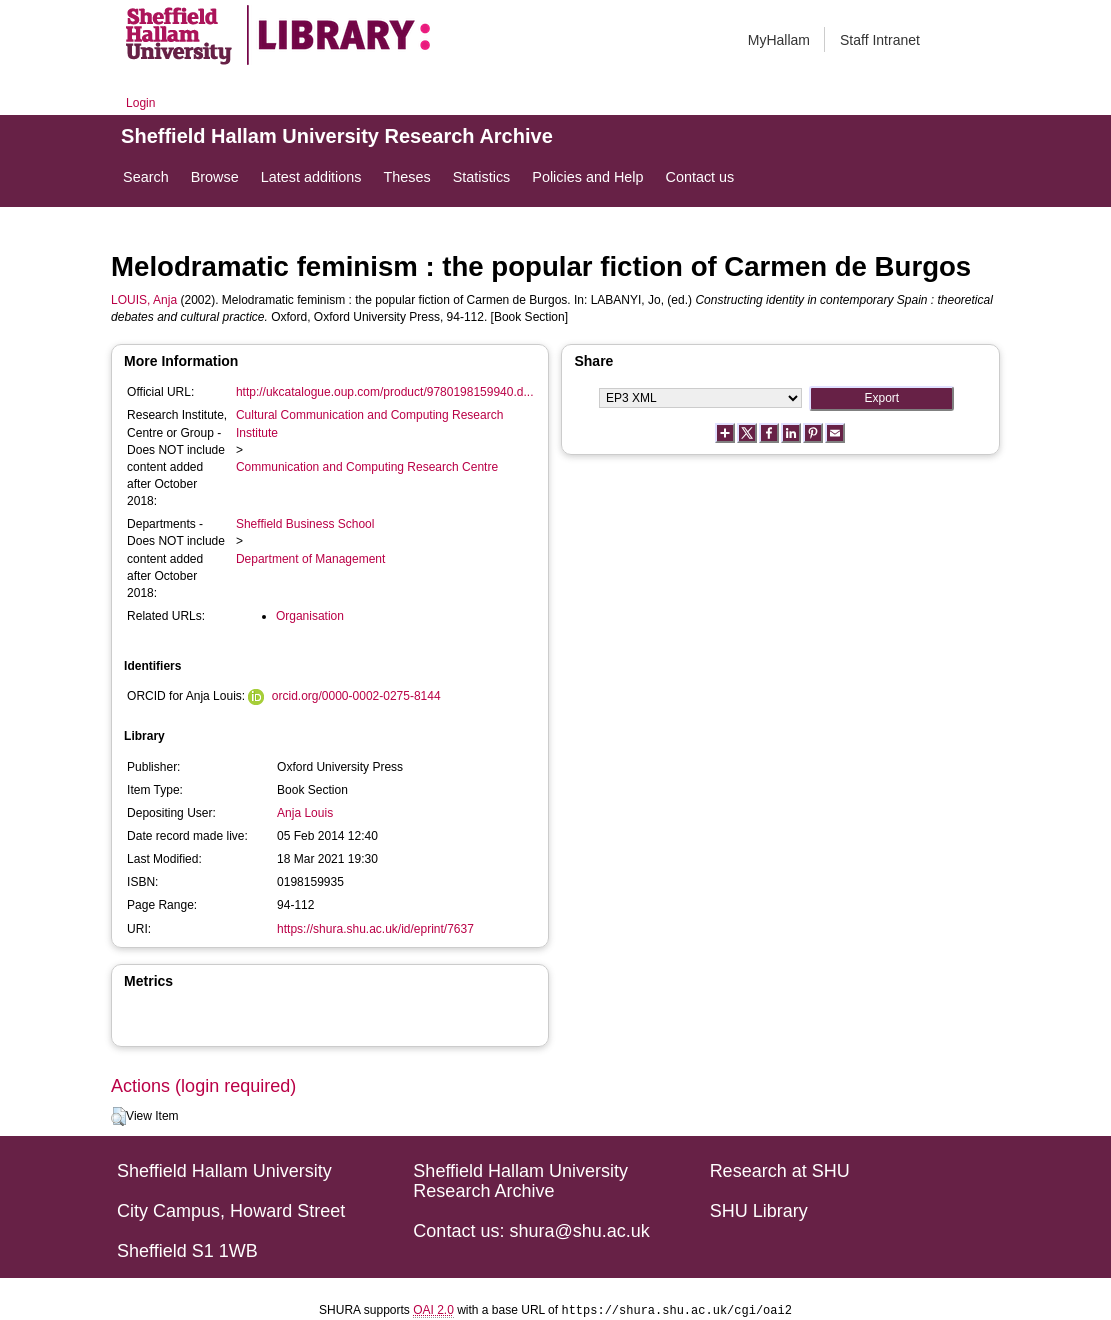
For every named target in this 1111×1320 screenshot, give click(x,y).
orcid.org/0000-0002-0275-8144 (356, 696)
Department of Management (310, 559)
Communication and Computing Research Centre (367, 467)
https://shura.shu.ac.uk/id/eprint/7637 (375, 929)
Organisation (310, 616)
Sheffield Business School (305, 524)
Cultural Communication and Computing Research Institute (369, 423)
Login (140, 103)
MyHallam (779, 40)
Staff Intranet (880, 40)
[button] (118, 1117)
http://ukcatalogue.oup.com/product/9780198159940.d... (385, 392)
